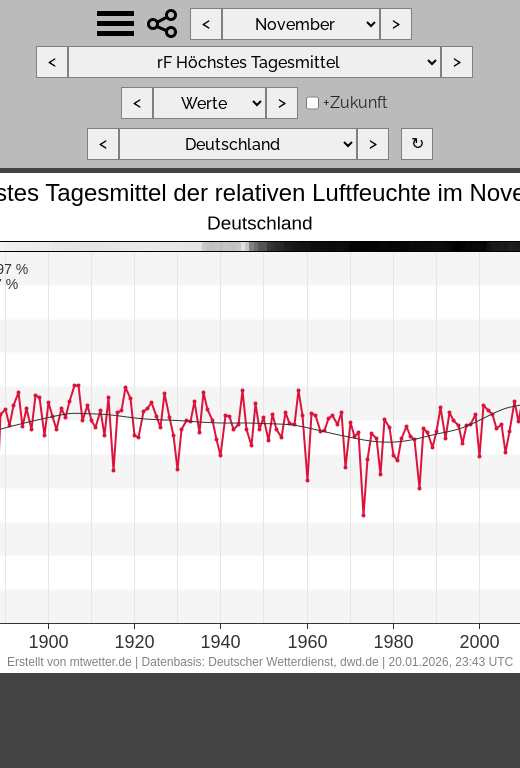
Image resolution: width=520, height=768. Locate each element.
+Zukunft (355, 102)
